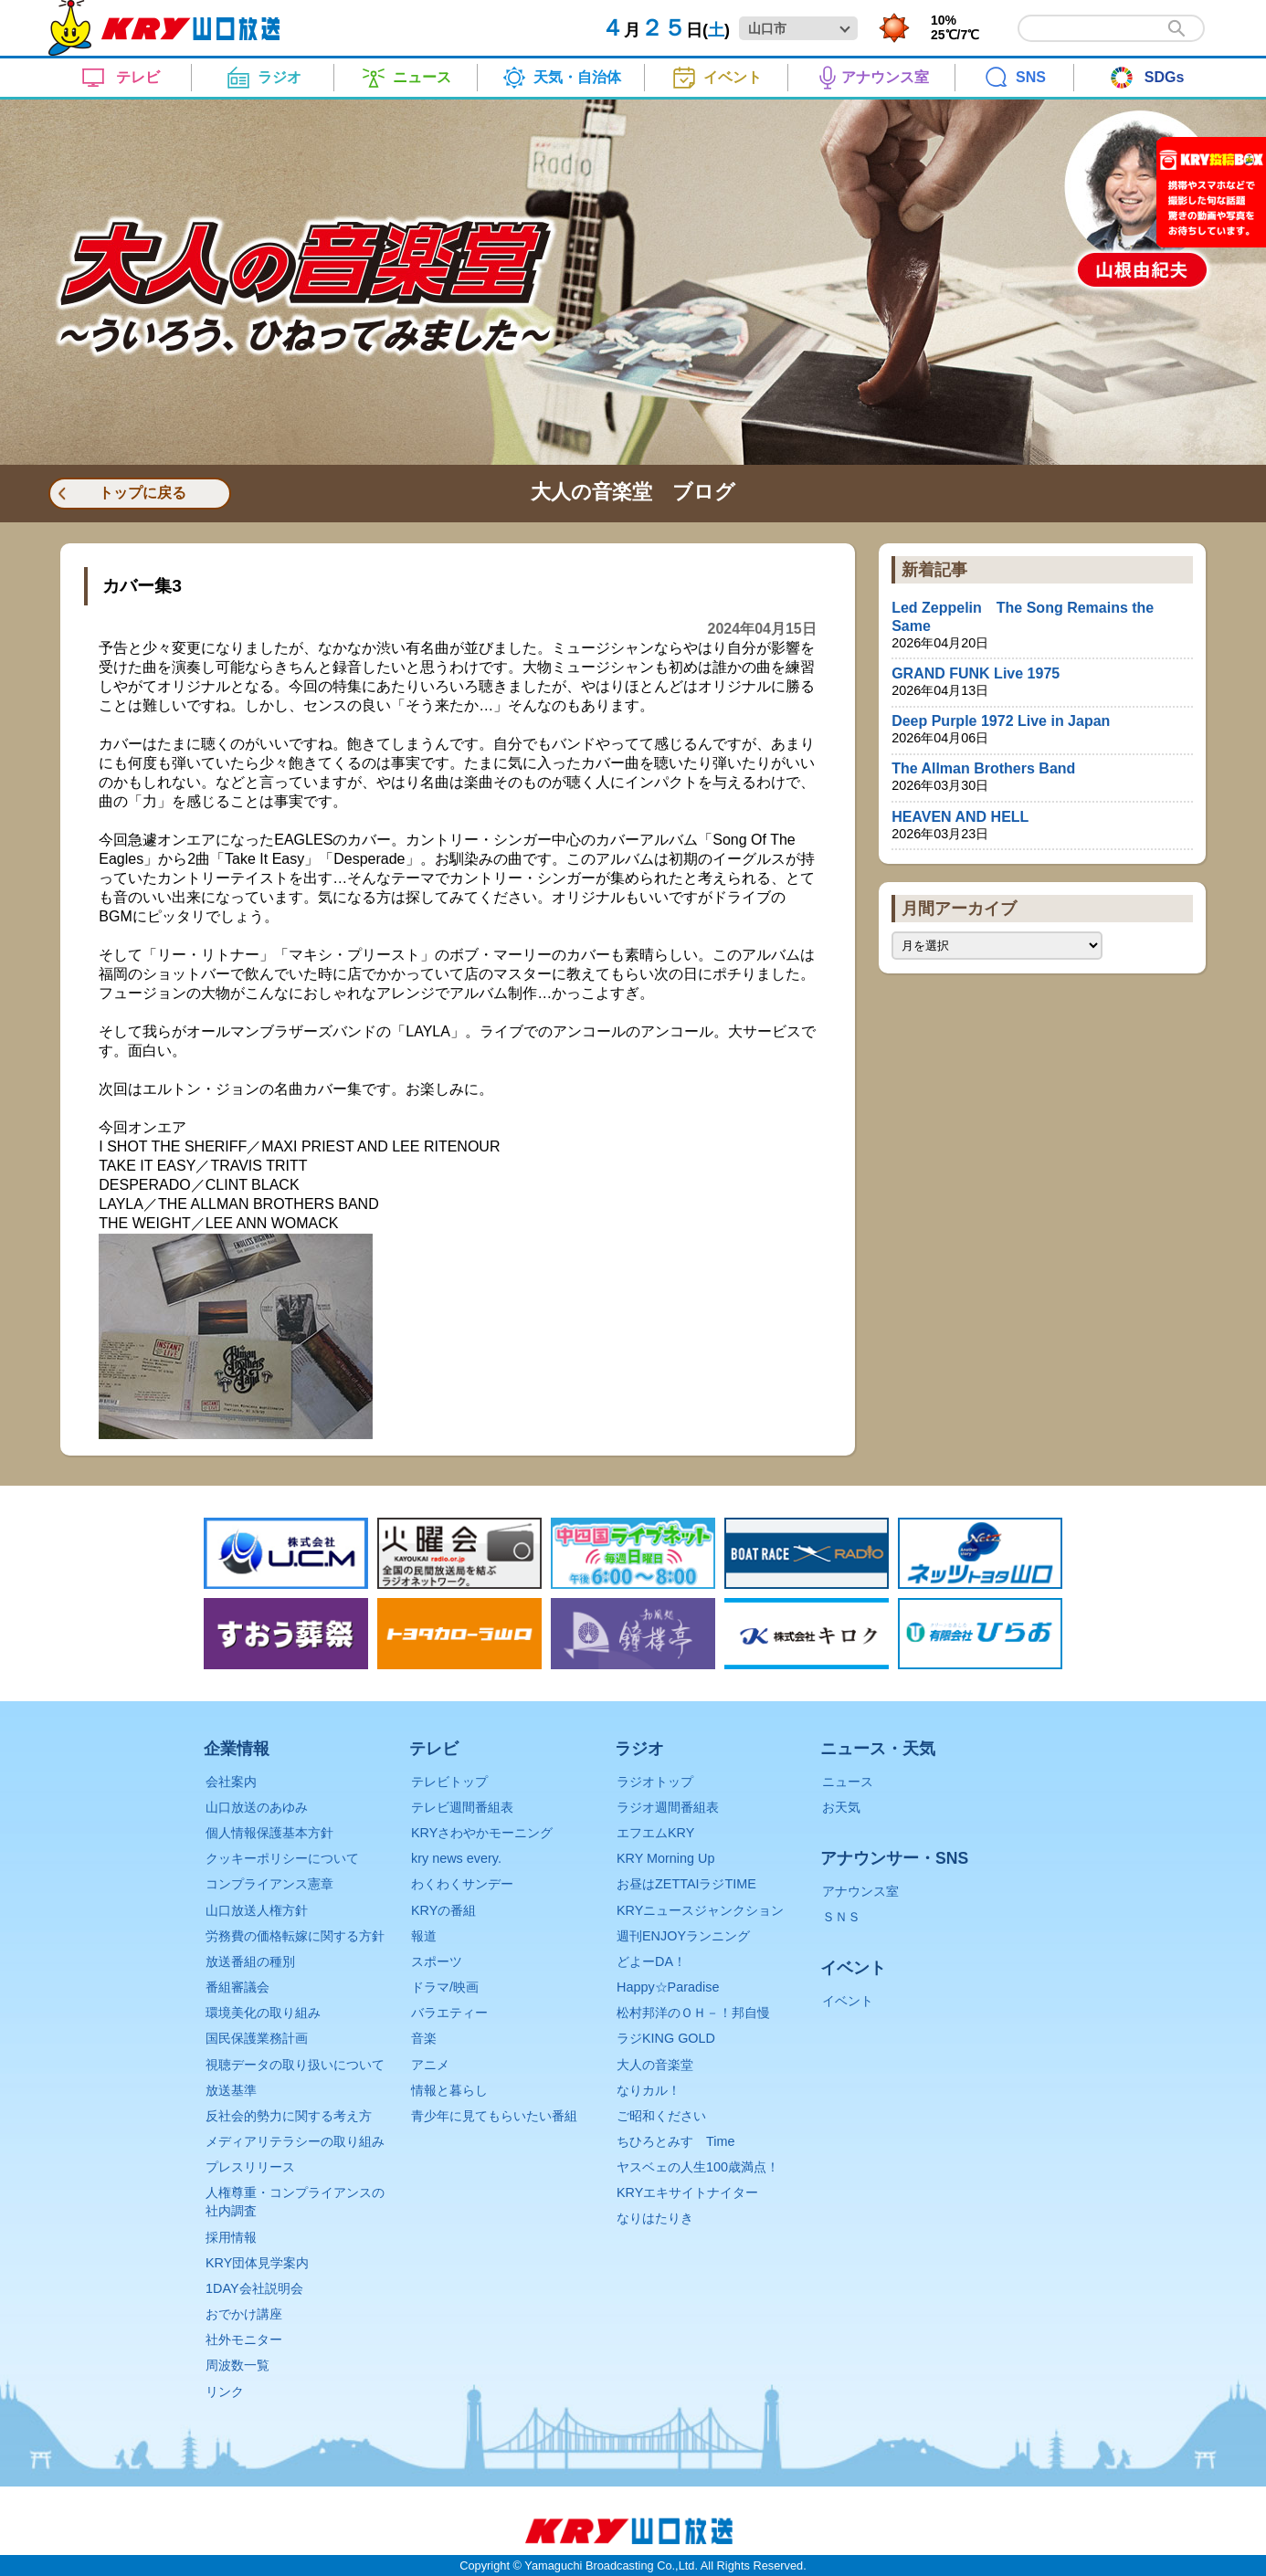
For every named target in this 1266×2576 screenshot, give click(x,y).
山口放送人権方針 (257, 1910)
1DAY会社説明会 (254, 2288)
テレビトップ (449, 1781)
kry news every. (456, 1858)
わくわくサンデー (462, 1884)
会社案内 (231, 1781)
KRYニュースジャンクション (700, 1910)
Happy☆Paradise (668, 1987)
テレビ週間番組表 (462, 1807)
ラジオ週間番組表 (668, 1807)
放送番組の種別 (250, 1961)
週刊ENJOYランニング (683, 1936)
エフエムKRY (655, 1832)
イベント (847, 2000)
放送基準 (231, 2090)
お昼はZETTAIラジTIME (686, 1884)
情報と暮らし (449, 2090)
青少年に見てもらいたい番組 (494, 2115)
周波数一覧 (237, 2365)
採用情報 (231, 2237)
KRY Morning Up (665, 1858)
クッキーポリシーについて (282, 1858)
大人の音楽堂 (655, 2064)
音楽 (424, 2038)
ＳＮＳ (841, 1916)
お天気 (841, 1807)
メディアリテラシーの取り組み (295, 2141)
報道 (424, 1936)
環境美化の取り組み (263, 2012)
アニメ (430, 2064)
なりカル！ (648, 2090)
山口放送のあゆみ (257, 1807)
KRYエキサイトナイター (687, 2192)
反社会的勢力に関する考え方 (289, 2115)
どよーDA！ (651, 1961)
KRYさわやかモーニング (482, 1832)
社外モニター (244, 2339)
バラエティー (449, 2012)
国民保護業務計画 (257, 2038)
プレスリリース (250, 2167)
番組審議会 (237, 1987)
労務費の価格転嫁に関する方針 (295, 1936)
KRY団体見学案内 (257, 2262)
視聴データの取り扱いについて (295, 2064)
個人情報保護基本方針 (269, 1832)
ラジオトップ (655, 1781)
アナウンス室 (860, 1891)
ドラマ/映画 (445, 1987)
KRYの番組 (443, 1910)
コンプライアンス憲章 (269, 1884)
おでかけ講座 (244, 2314)
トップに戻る (142, 492)
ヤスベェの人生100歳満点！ (698, 2167)
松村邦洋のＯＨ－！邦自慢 (693, 2012)
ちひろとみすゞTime (675, 2141)
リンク (225, 2391)
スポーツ (436, 1961)
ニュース (847, 1781)
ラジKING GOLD (666, 2038)
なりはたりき (655, 2218)
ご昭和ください (661, 2115)
